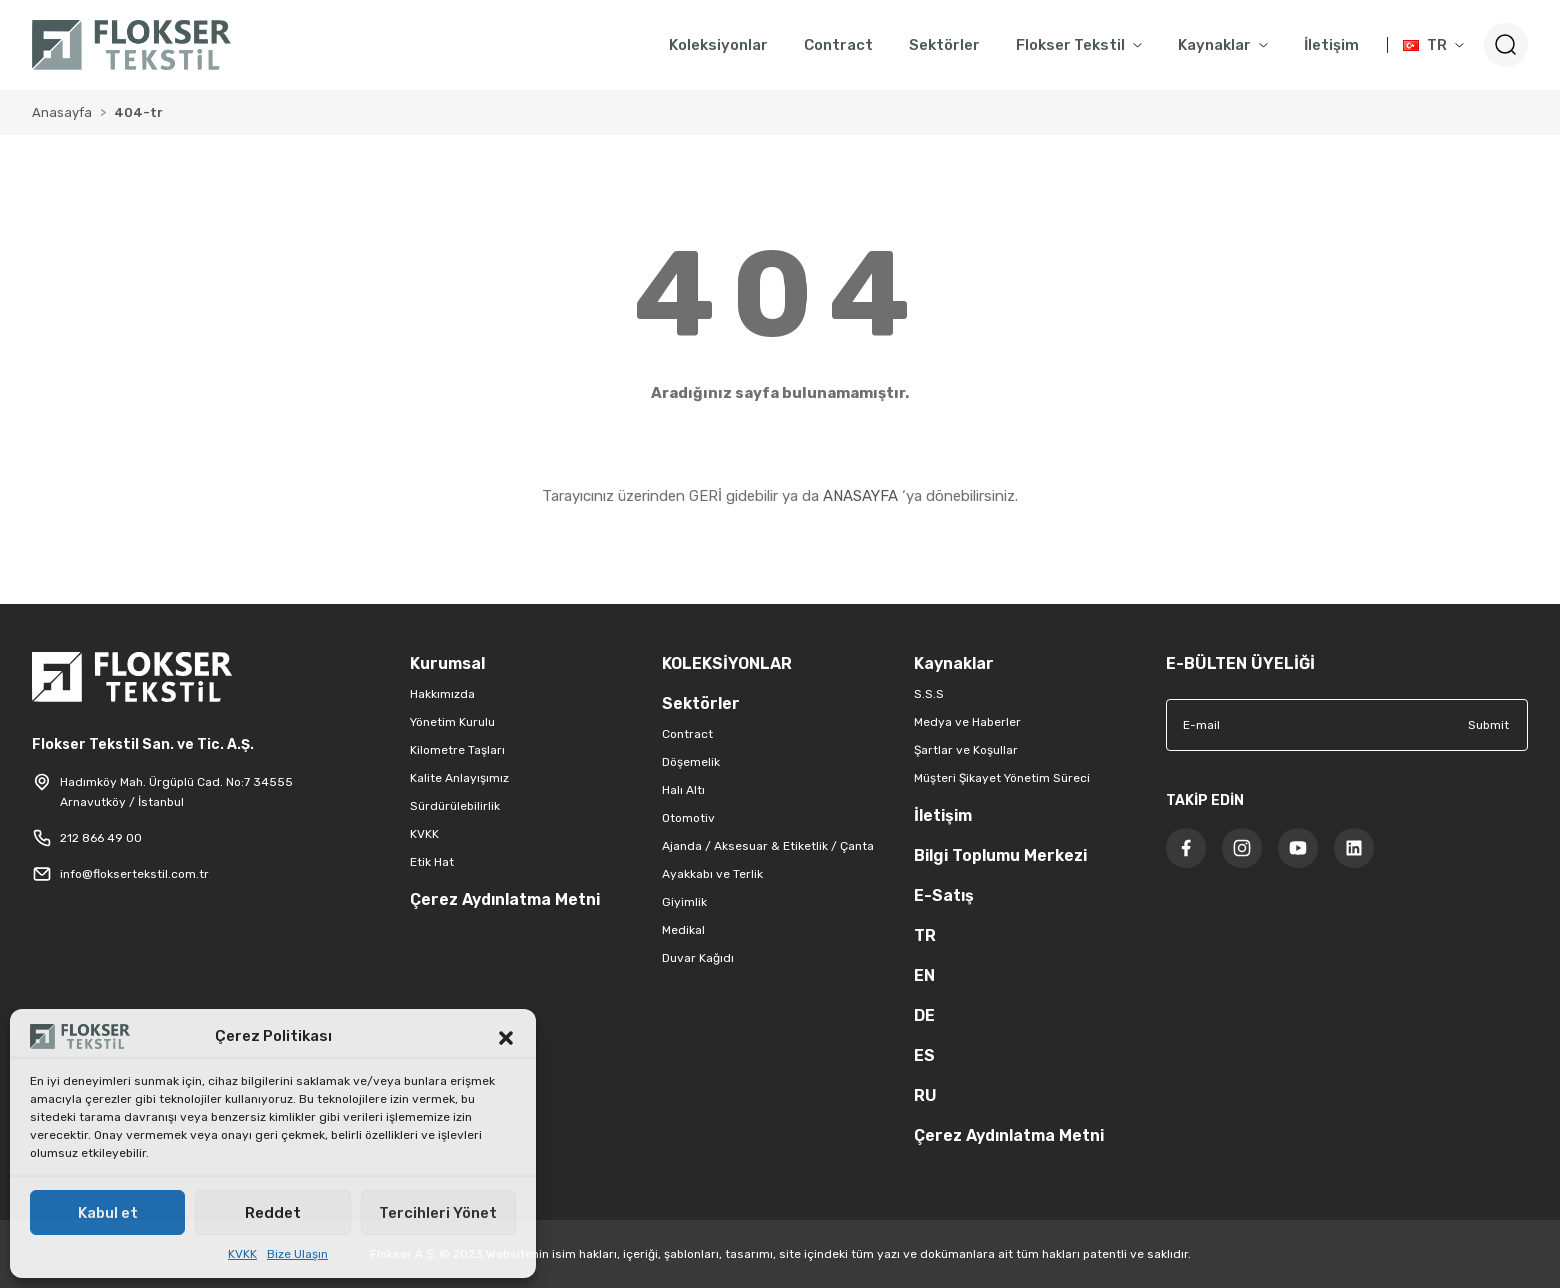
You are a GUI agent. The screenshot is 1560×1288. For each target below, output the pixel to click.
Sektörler (701, 703)
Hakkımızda (442, 694)
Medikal (683, 930)
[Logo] (131, 45)
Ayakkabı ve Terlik (712, 874)
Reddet (273, 1213)
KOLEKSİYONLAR (727, 663)
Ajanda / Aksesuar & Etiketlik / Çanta (768, 846)
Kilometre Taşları (457, 750)
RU (925, 1095)
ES (924, 1055)
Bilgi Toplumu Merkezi (1000, 855)
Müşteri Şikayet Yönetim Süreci (1002, 778)
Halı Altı (683, 790)
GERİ (705, 496)
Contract (687, 734)
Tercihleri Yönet (438, 1213)
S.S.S (929, 694)
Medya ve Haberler (967, 722)
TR (925, 935)
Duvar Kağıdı (698, 958)
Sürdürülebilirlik (455, 806)
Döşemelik (691, 762)
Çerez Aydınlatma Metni (505, 899)
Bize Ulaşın (297, 1254)
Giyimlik (684, 902)
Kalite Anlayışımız (459, 778)
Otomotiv (688, 818)
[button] (506, 1036)
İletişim (943, 815)
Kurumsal (447, 663)
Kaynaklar (954, 663)
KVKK (242, 1254)
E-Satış (944, 895)
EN (924, 975)
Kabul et (108, 1213)
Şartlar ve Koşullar (966, 750)
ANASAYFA (860, 496)
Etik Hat (432, 862)
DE (924, 1015)
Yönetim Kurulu (452, 722)
